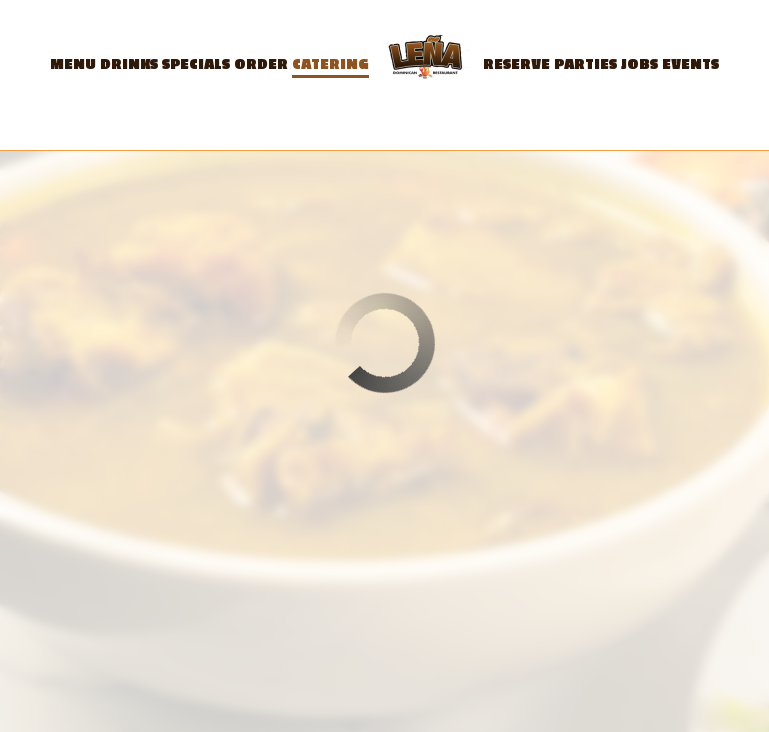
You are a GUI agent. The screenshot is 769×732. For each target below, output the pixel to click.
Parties (585, 64)
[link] (426, 60)
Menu (73, 64)
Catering (330, 64)
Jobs (639, 64)
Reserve (516, 64)
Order (261, 64)
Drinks (129, 64)
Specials (196, 64)
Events (690, 64)
